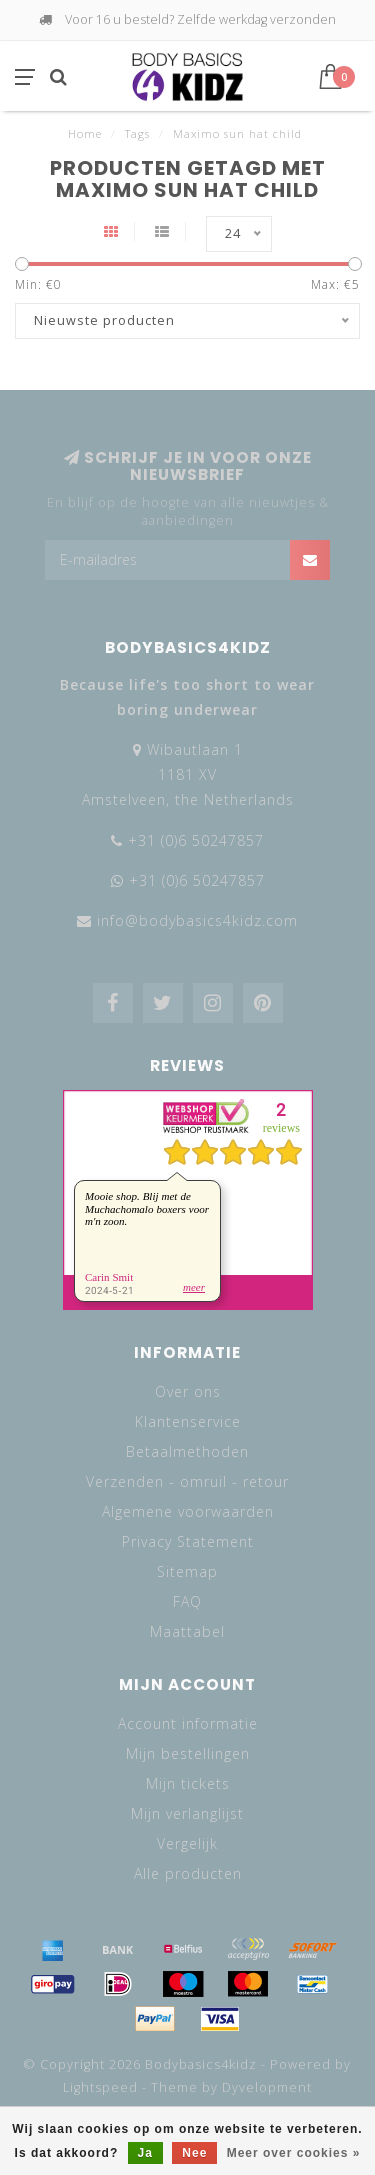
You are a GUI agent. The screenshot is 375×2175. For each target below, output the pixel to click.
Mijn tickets (188, 1783)
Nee (194, 2153)
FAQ (187, 1601)
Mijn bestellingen (188, 1753)
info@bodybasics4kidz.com (197, 920)
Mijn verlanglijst (187, 1813)
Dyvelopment (267, 2087)
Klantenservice (188, 1421)
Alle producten (188, 1873)
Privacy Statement (188, 1541)
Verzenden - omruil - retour (187, 1481)
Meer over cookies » (294, 2153)
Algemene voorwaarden (188, 1511)
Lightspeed (100, 2087)
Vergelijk (187, 1843)
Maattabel (187, 1631)
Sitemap (187, 1571)
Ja (145, 2153)
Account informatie (188, 1723)
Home (85, 133)
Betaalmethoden (187, 1451)
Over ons (188, 1391)
